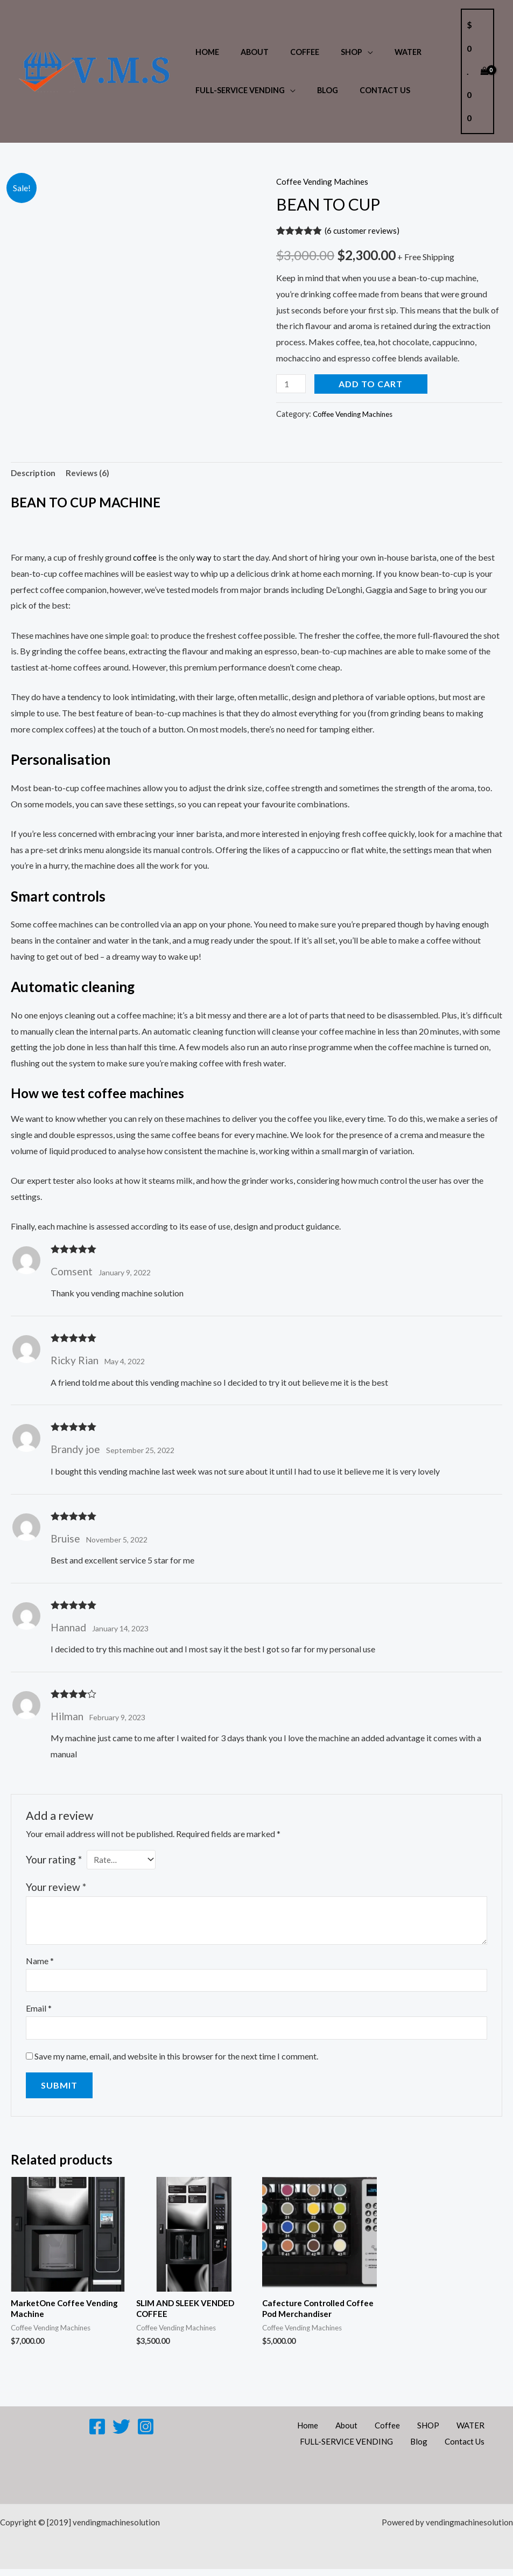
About (245, 52)
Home (204, 52)
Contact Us (370, 90)
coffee (145, 559)
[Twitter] (121, 2433)
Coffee (289, 52)
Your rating (54, 1860)
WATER (381, 52)
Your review (56, 1888)
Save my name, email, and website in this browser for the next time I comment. (176, 2060)
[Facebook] (97, 2433)
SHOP (330, 52)
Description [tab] (34, 474)
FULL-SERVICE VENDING (237, 90)
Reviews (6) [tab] (91, 474)
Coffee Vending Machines (323, 181)
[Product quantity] (291, 383)
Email (39, 2012)
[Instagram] (145, 2433)
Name (40, 1963)
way (204, 559)
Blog (318, 90)
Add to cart (373, 384)
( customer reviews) (363, 230)
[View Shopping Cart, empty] (477, 71)
